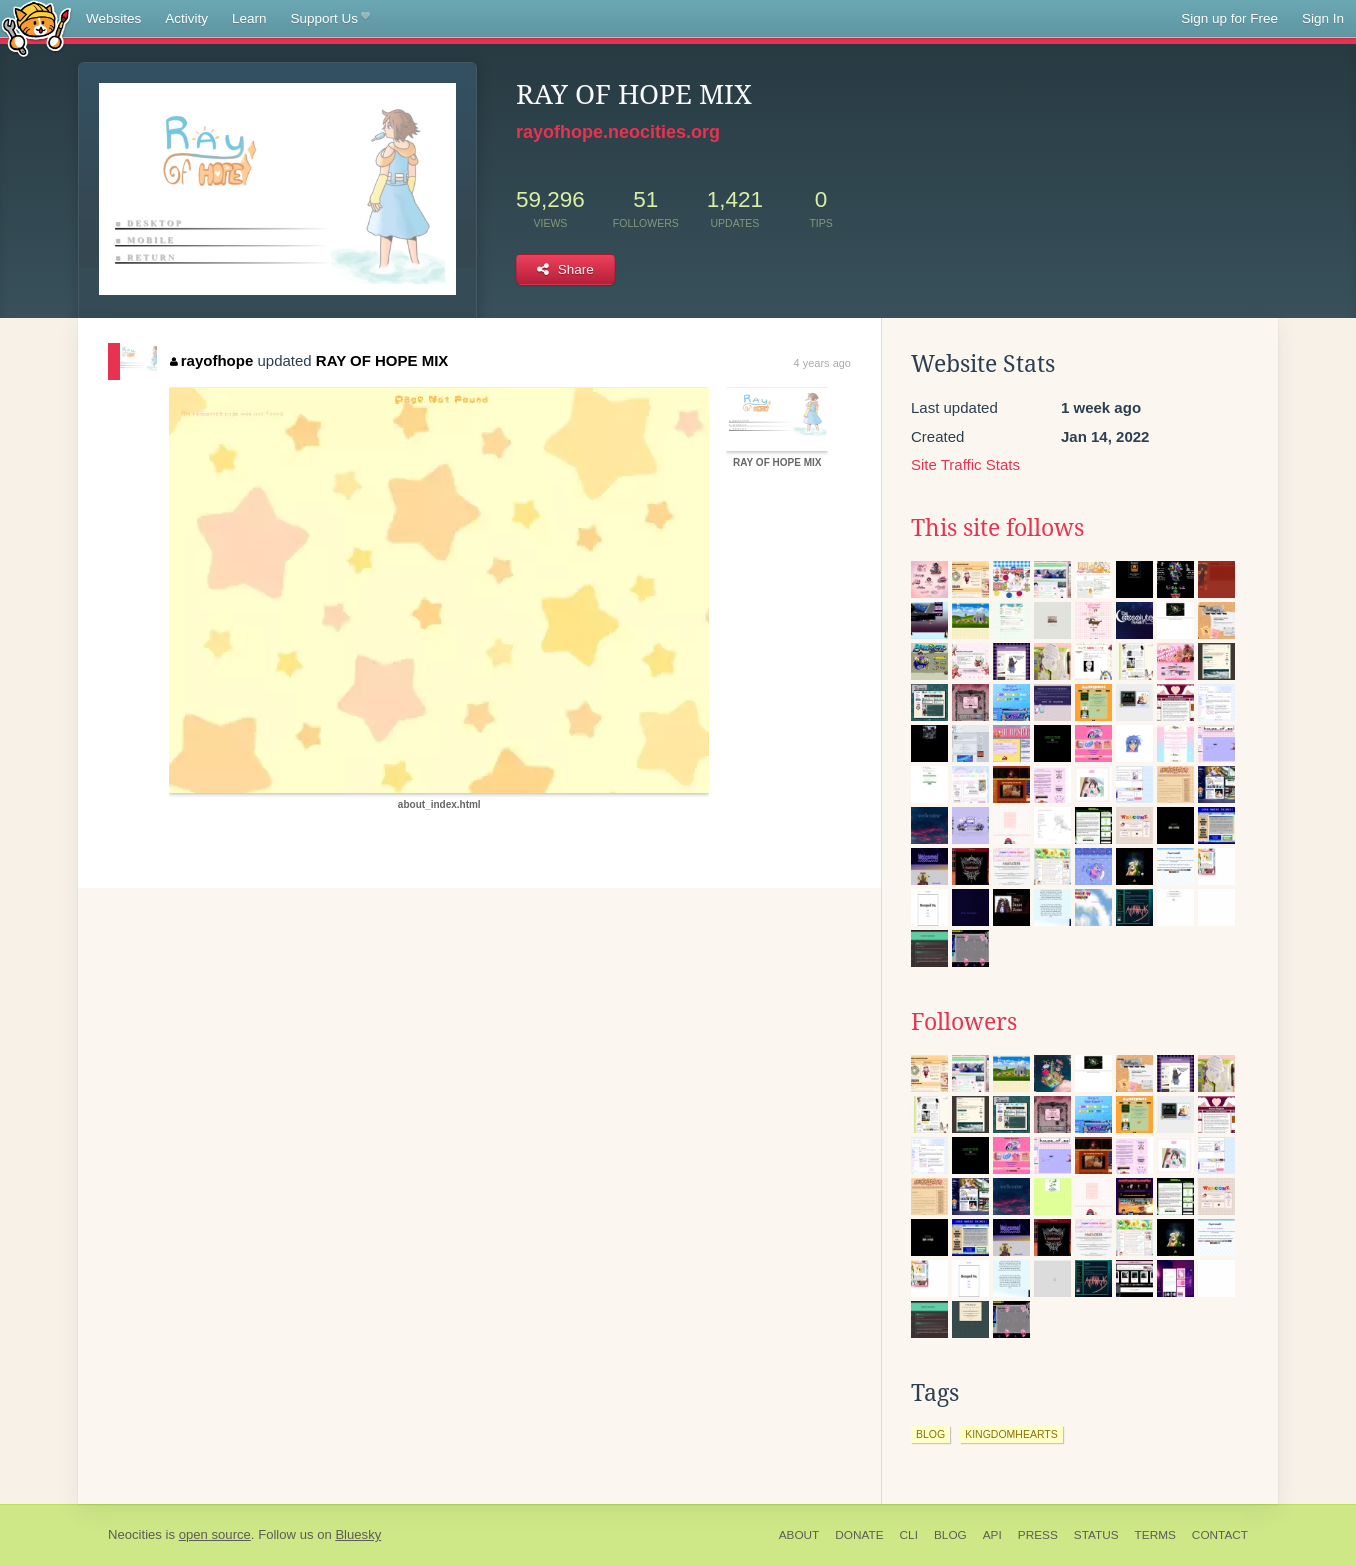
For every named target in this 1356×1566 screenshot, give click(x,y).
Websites (113, 18)
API (992, 1535)
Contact (1220, 1535)
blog (930, 1434)
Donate (859, 1535)
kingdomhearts (1011, 1434)
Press (1038, 1535)
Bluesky (358, 1534)
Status (1096, 1535)
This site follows (997, 528)
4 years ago (822, 363)
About (799, 1535)
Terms (1155, 1535)
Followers (964, 1022)
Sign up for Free (1229, 18)
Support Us (330, 19)
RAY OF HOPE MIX (382, 360)
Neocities (135, 1534)
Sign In (1323, 18)
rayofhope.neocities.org (618, 132)
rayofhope (211, 360)
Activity (186, 18)
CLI (909, 1535)
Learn (249, 18)
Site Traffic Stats (965, 464)
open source (215, 1534)
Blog (950, 1535)
